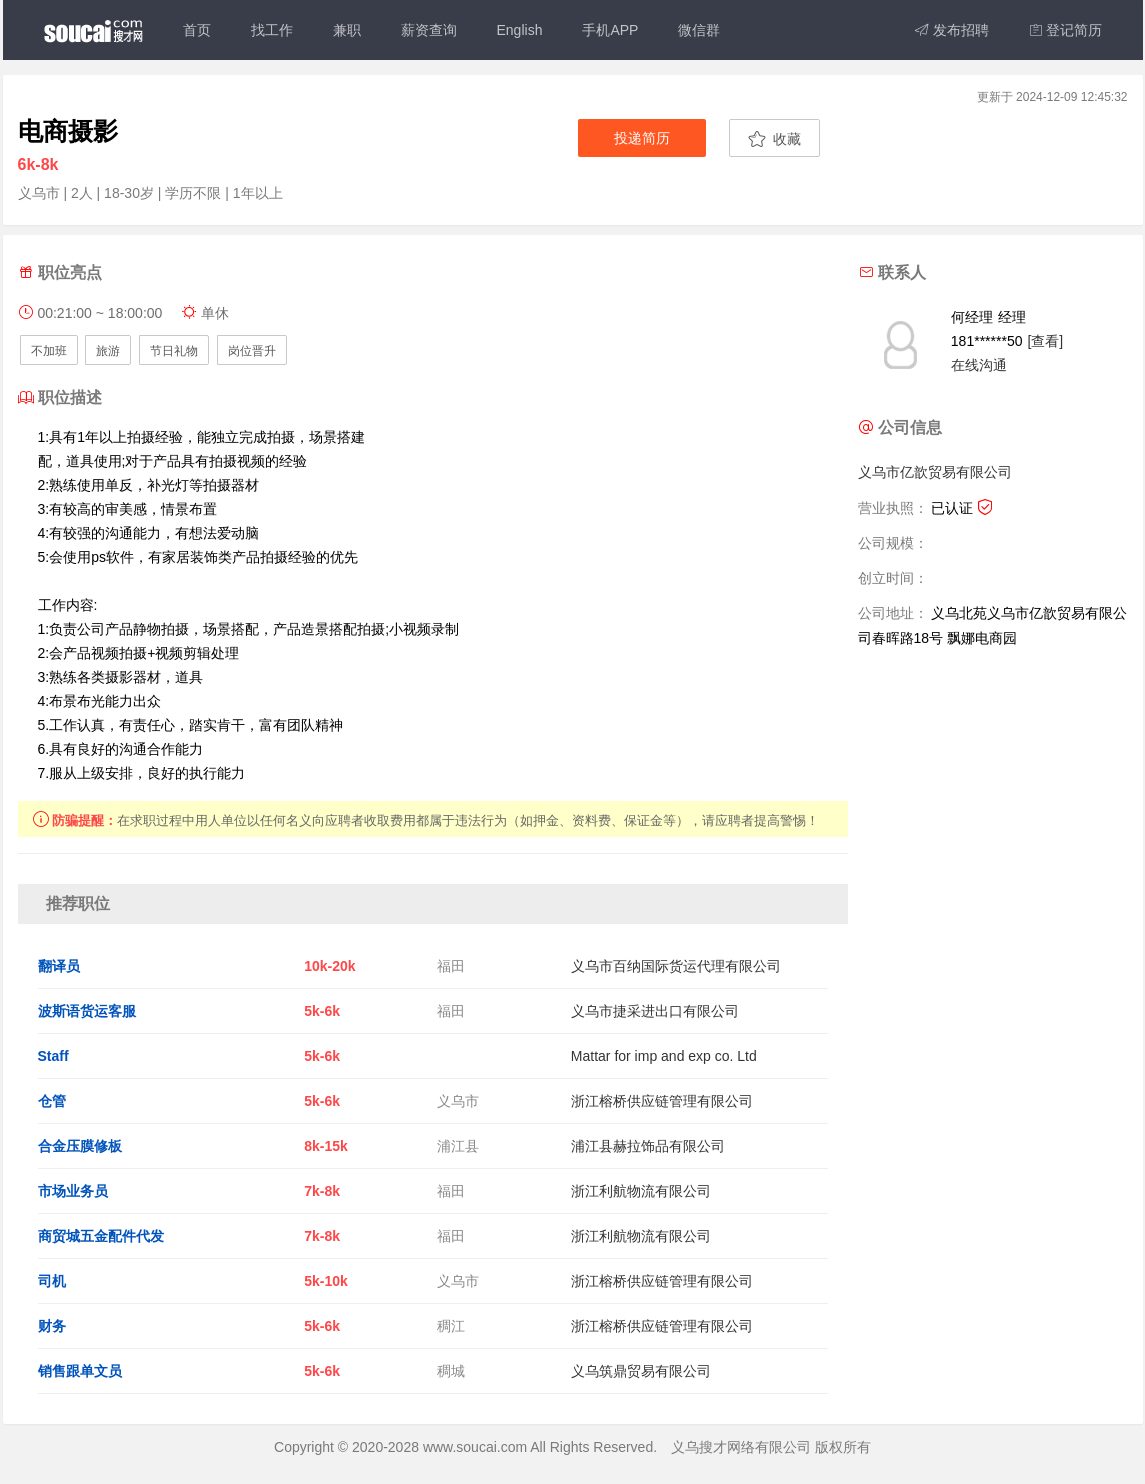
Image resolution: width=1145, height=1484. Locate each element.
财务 (52, 1326)
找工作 (272, 30)
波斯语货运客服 (87, 1011)
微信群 (699, 30)
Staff (53, 1056)
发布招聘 (952, 30)
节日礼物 (174, 351)
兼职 (347, 30)
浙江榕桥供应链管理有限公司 (662, 1101)
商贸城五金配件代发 (101, 1236)
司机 (52, 1281)
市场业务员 (73, 1191)
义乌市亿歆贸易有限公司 (935, 472)
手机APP (610, 30)
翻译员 (59, 966)
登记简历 (1066, 30)
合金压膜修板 (80, 1146)
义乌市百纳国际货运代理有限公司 (676, 966)
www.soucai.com (475, 1447)
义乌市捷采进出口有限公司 (655, 1011)
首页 (197, 30)
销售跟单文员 (80, 1371)
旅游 (108, 351)
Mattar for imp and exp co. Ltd (664, 1056)
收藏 (774, 139)
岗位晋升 (252, 351)
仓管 (52, 1101)
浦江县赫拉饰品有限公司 (648, 1146)
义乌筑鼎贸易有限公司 (641, 1371)
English (520, 30)
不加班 (49, 351)
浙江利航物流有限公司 (641, 1191)
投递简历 (642, 138)
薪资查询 (429, 30)
